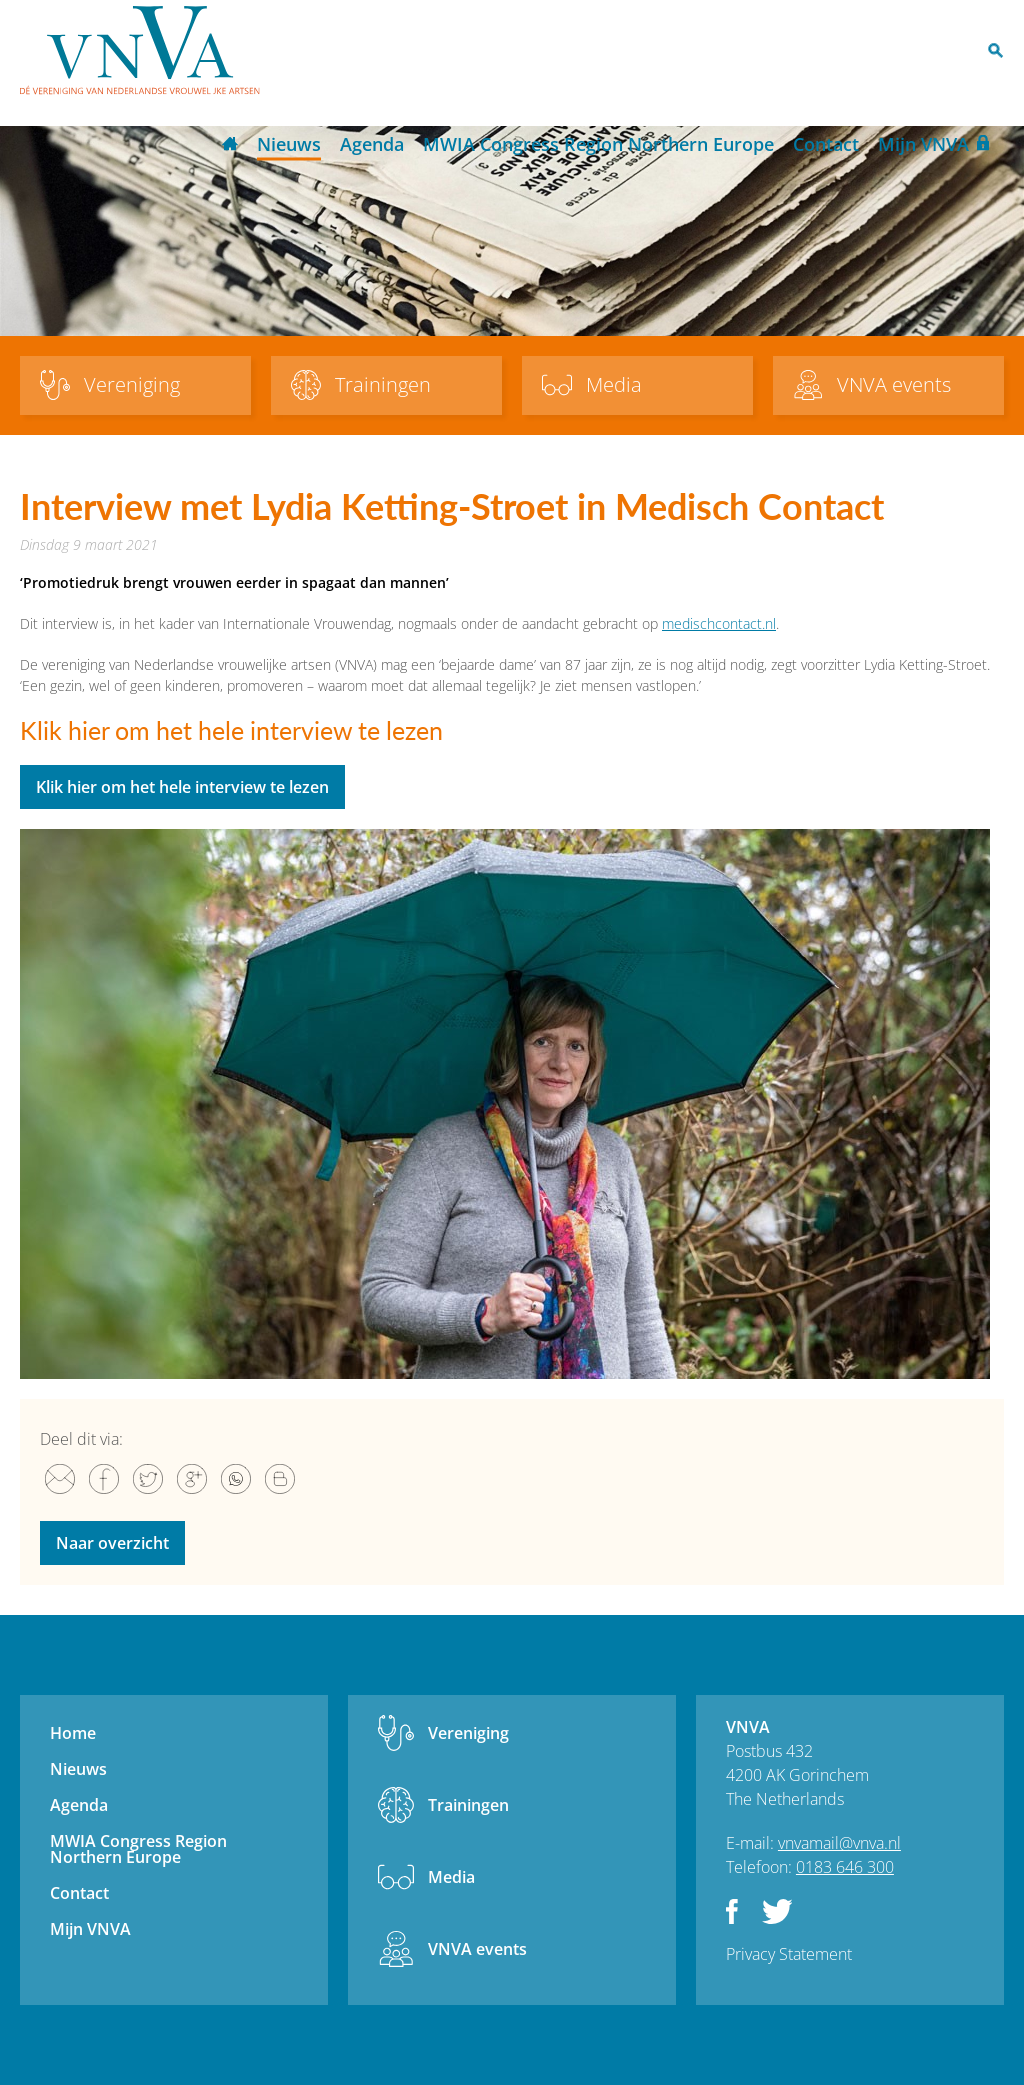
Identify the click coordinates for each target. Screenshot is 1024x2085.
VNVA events (477, 1949)
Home (230, 145)
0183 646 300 (845, 1867)
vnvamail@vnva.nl (839, 1843)
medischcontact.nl (719, 623)
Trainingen (468, 1805)
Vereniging (468, 1733)
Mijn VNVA (923, 144)
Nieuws (289, 144)
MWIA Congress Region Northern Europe (598, 144)
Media (451, 1877)
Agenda (372, 144)
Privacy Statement (789, 1954)
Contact (826, 144)
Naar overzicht (112, 1543)
